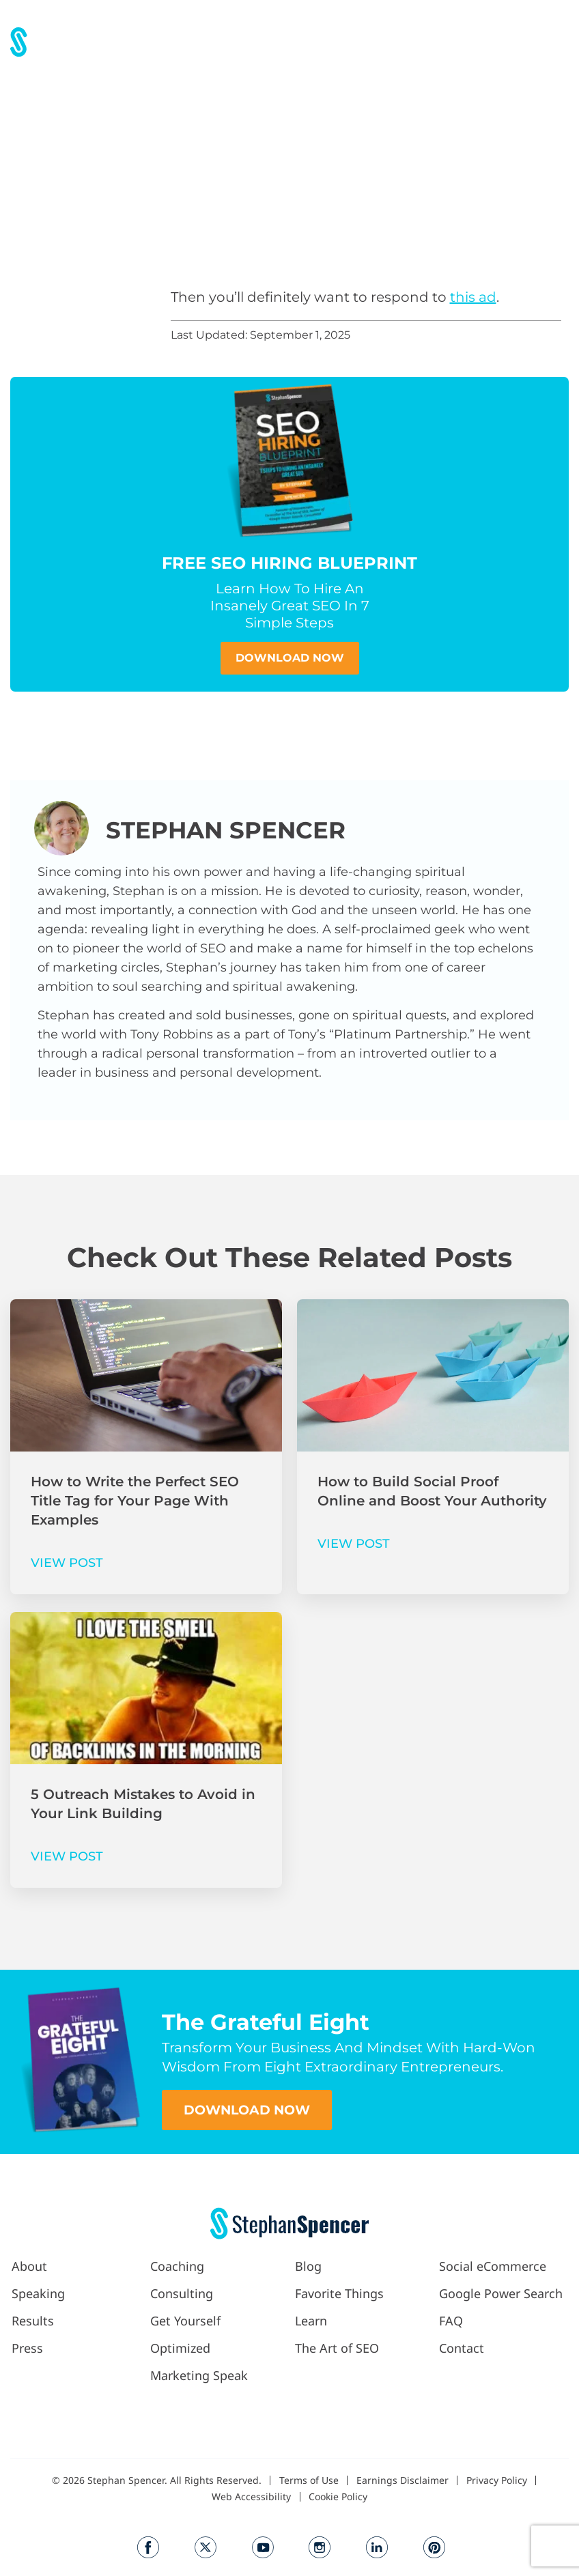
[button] (351, 41)
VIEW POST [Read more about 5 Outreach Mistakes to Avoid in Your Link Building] (67, 1856)
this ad (473, 297)
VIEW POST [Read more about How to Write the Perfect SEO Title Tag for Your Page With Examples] (67, 1562)
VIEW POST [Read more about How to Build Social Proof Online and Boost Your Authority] (353, 1543)
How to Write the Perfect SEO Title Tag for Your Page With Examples (135, 1500)
